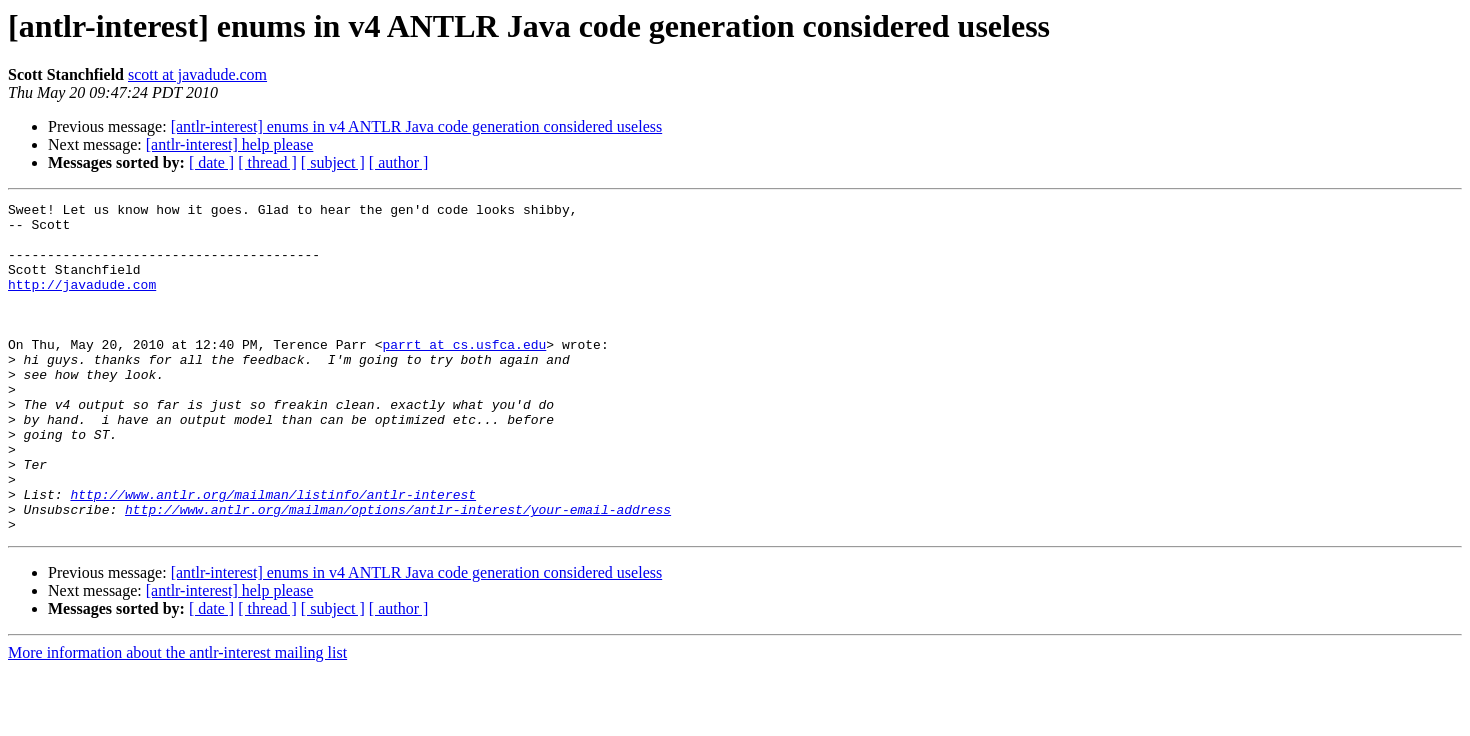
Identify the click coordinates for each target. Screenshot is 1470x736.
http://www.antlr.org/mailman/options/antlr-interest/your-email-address (398, 572)
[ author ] (399, 162)
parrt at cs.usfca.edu (464, 374)
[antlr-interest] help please (230, 144)
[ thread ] (267, 162)
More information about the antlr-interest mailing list (177, 718)
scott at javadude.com (197, 74)
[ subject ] (333, 162)
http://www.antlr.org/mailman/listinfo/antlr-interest (273, 554)
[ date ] (211, 162)
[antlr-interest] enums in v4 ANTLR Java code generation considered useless (417, 126)
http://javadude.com (82, 302)
